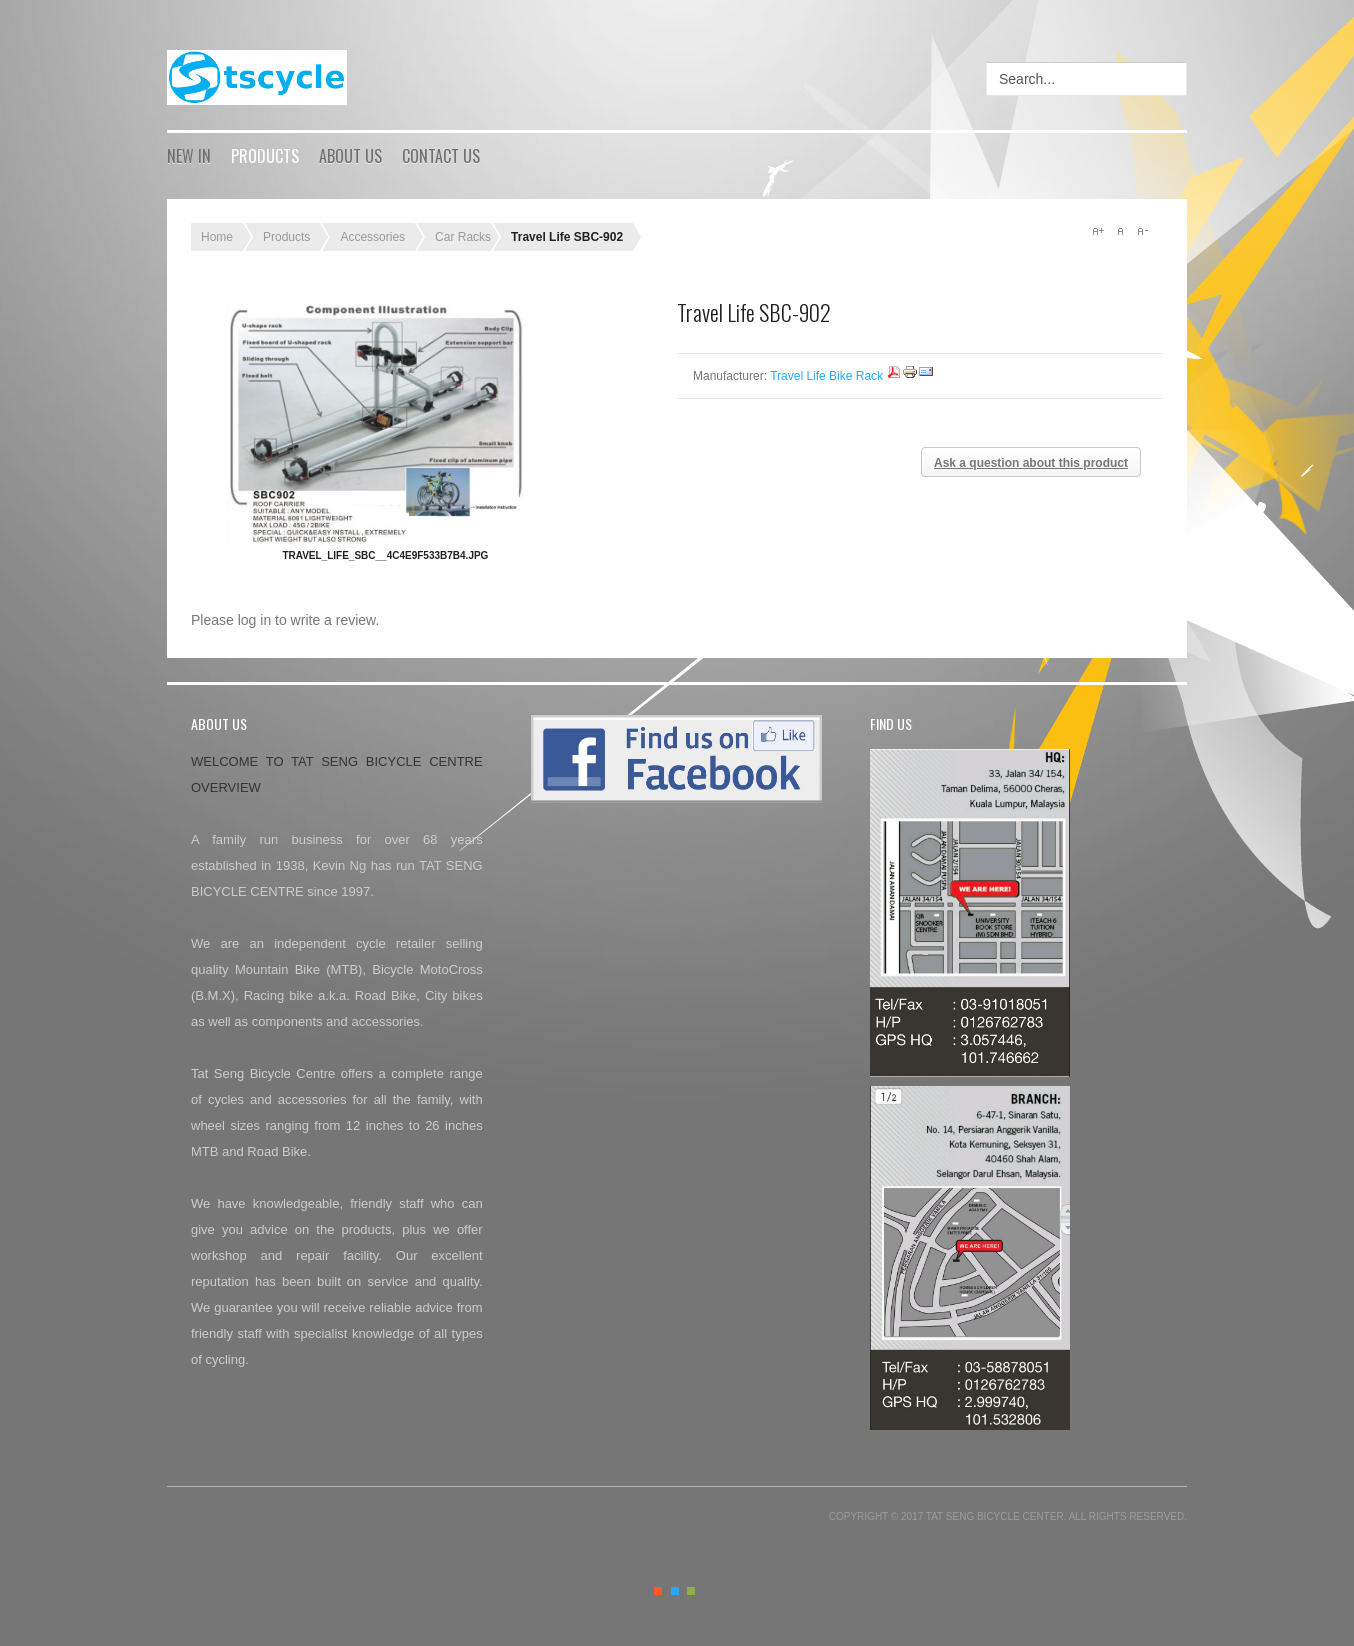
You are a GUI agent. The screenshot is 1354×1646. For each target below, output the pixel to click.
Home (217, 237)
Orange (658, 1591)
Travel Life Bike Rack (826, 376)
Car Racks (463, 237)
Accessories (372, 237)
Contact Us (441, 156)
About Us (350, 156)
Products (265, 156)
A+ (1098, 231)
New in (189, 156)
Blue (675, 1591)
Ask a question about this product (1031, 463)
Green (691, 1591)
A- (1142, 231)
